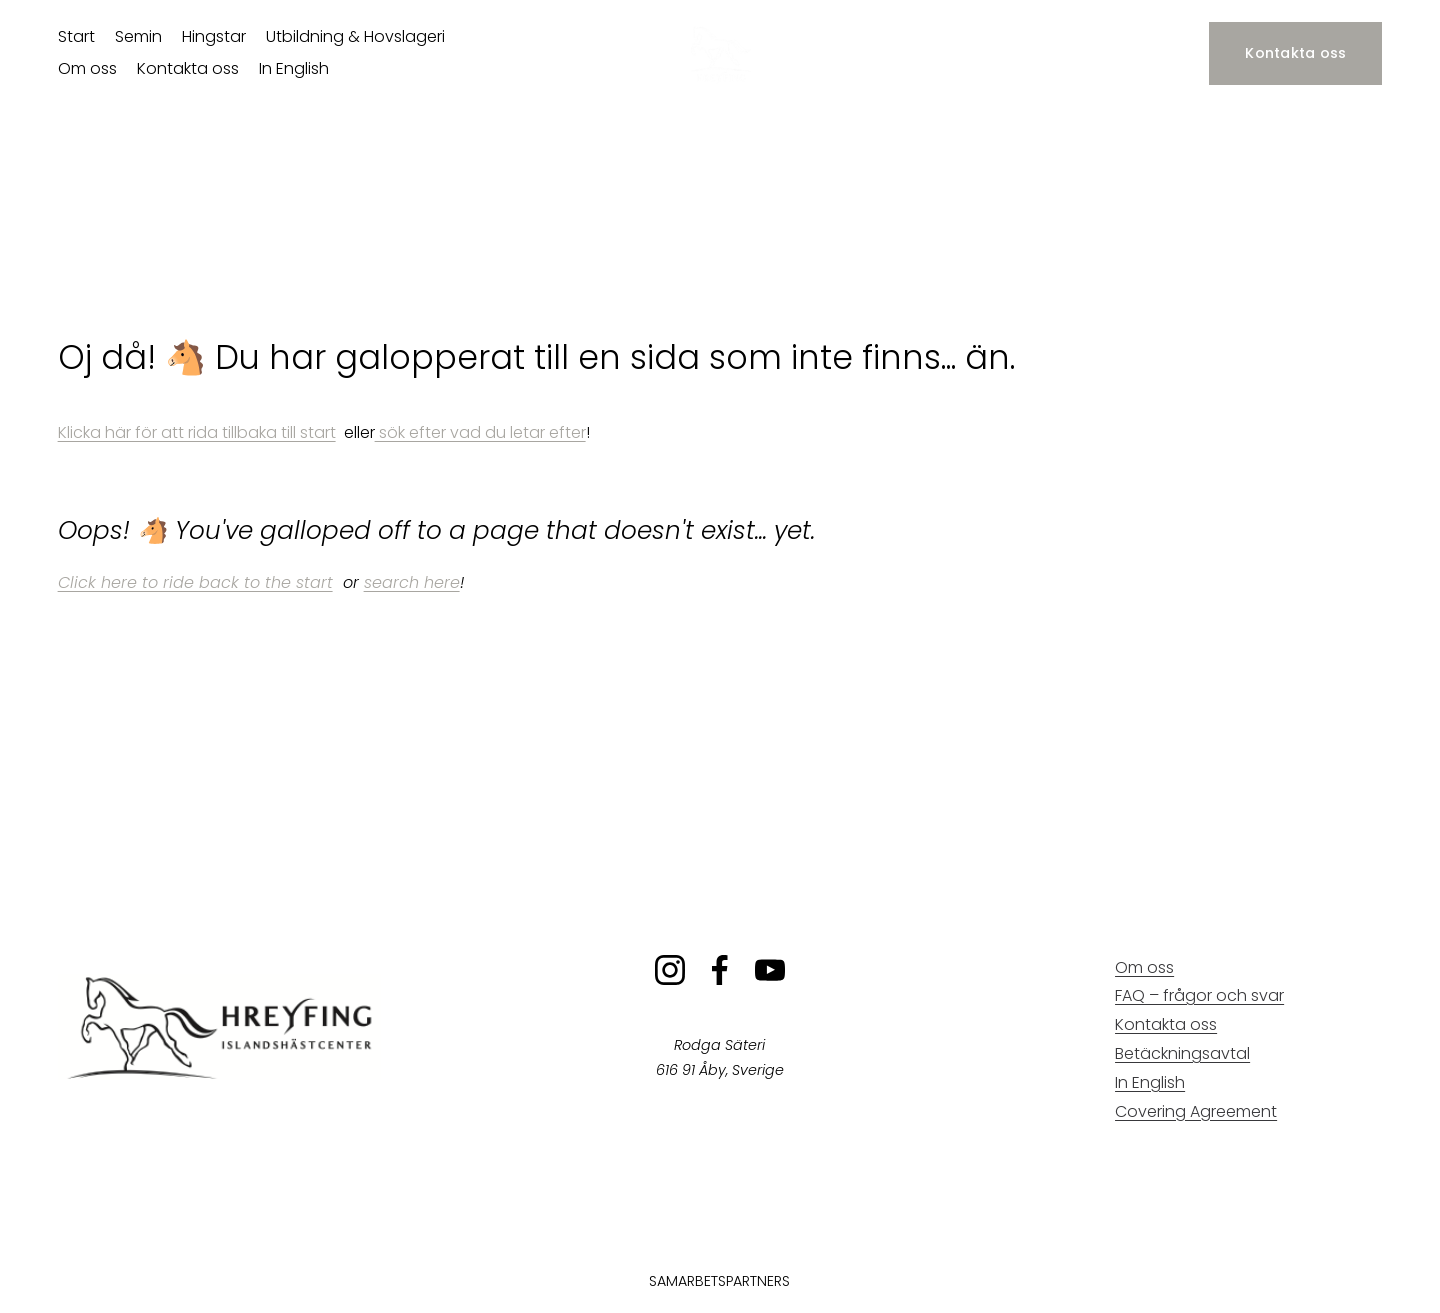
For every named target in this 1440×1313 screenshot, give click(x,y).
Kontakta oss (188, 68)
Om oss (87, 68)
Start (76, 36)
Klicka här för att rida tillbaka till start (197, 432)
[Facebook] (720, 970)
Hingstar (214, 36)
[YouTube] (770, 970)
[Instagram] (670, 970)
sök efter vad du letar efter (480, 432)
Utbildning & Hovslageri (355, 36)
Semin (138, 36)
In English (294, 68)
